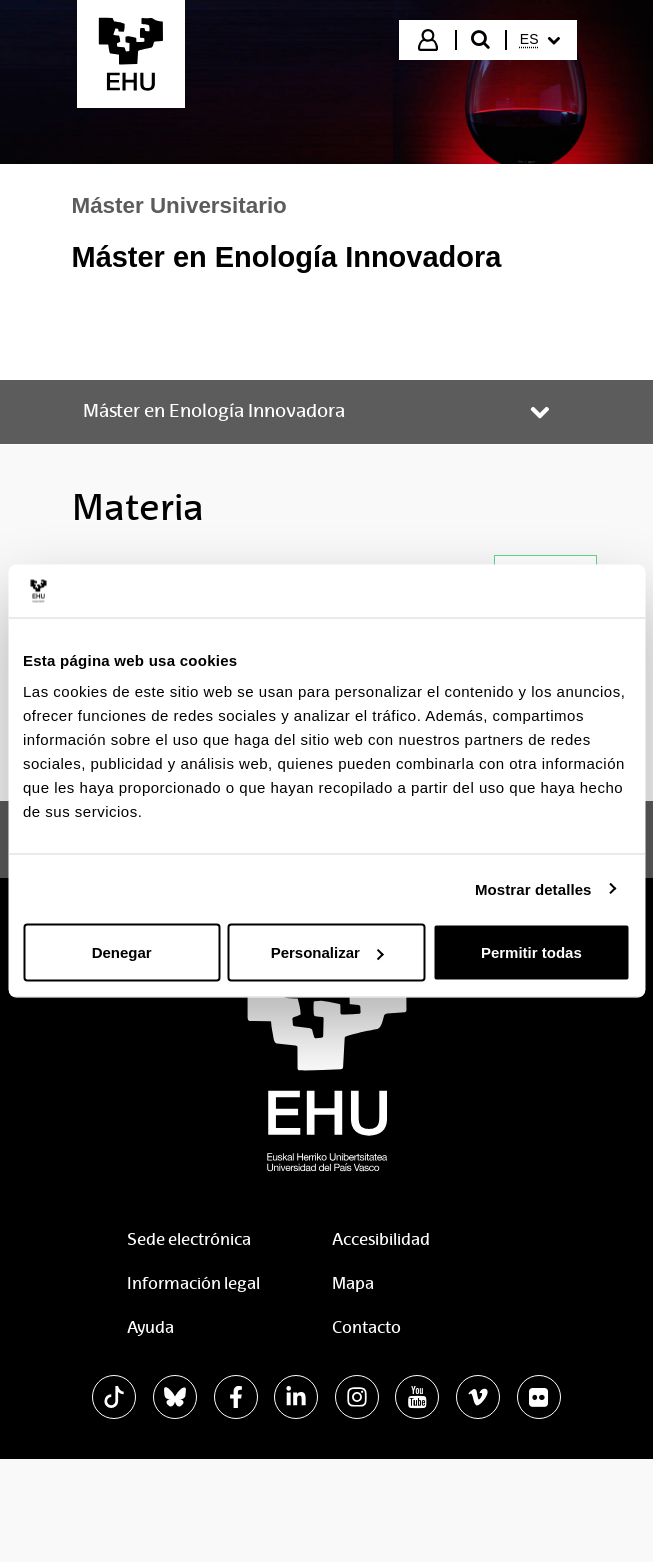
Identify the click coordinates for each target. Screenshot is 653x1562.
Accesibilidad (381, 1239)
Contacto (366, 1327)
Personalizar (327, 952)
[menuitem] (540, 40)
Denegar (122, 952)
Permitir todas (531, 952)
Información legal (193, 1283)
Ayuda (150, 1327)
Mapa (353, 1283)
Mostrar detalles (533, 888)
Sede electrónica (189, 1239)
